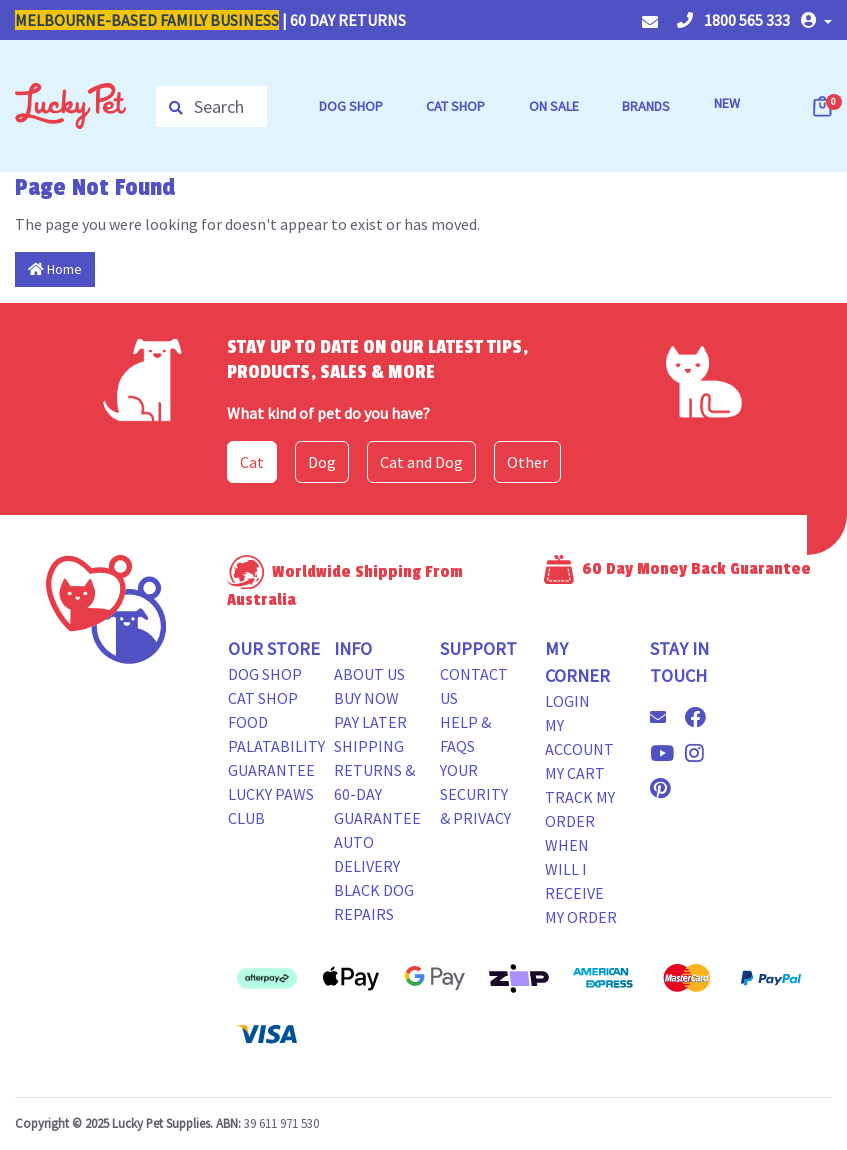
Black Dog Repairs (374, 902)
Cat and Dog (421, 462)
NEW (727, 103)
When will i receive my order (581, 881)
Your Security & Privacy (475, 794)
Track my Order (580, 809)
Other (527, 462)
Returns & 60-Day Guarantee (377, 794)
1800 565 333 (733, 20)
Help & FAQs (465, 734)
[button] (816, 20)
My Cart (575, 773)
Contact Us (474, 686)
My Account (579, 737)
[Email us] (666, 717)
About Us (369, 674)
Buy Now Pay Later (370, 710)
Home (55, 269)
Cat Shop (263, 698)
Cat (252, 462)
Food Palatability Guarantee (276, 746)
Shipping (369, 746)
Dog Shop (265, 674)
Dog (322, 462)
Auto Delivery (367, 854)
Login (567, 701)
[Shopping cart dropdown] (824, 106)
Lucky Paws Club (271, 806)
